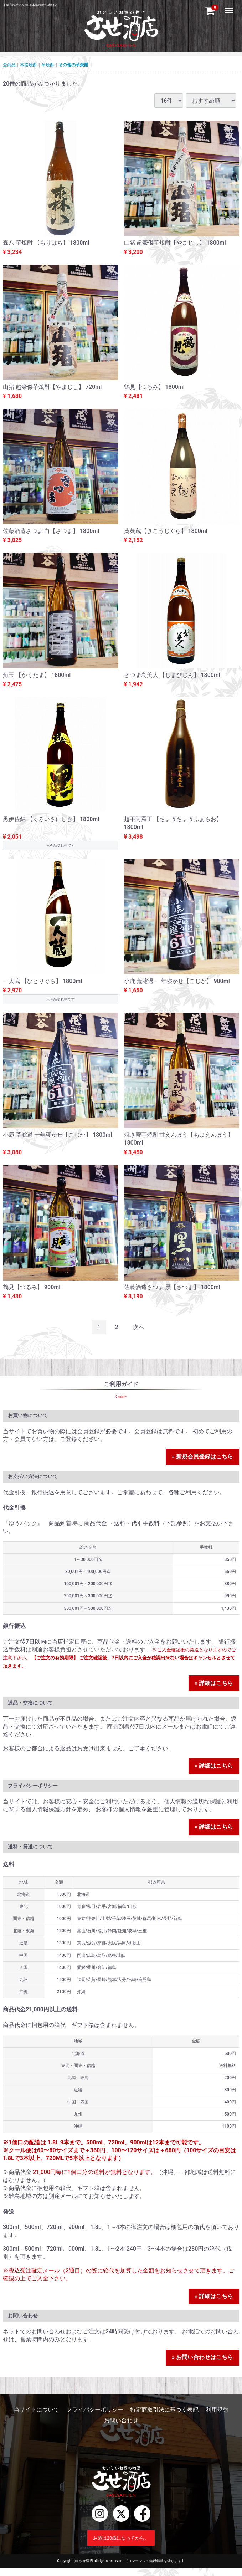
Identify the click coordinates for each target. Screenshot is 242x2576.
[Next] (138, 1327)
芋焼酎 (47, 64)
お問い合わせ (121, 2420)
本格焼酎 (28, 64)
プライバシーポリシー (94, 2409)
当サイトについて (36, 2409)
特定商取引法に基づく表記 (164, 2409)
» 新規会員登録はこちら (202, 1456)
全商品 (9, 64)
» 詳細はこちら (214, 1683)
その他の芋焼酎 (73, 64)
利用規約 (217, 2409)
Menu (229, 7)
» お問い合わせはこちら (202, 2357)
